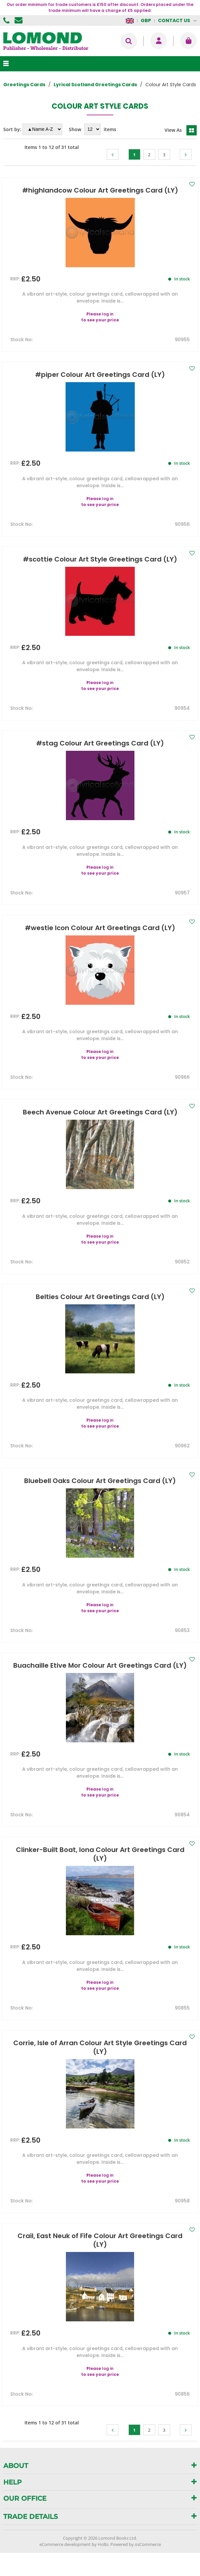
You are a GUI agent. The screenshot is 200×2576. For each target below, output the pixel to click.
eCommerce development (65, 2544)
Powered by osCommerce (135, 2544)
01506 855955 (7, 20)
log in (108, 314)
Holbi (103, 2544)
